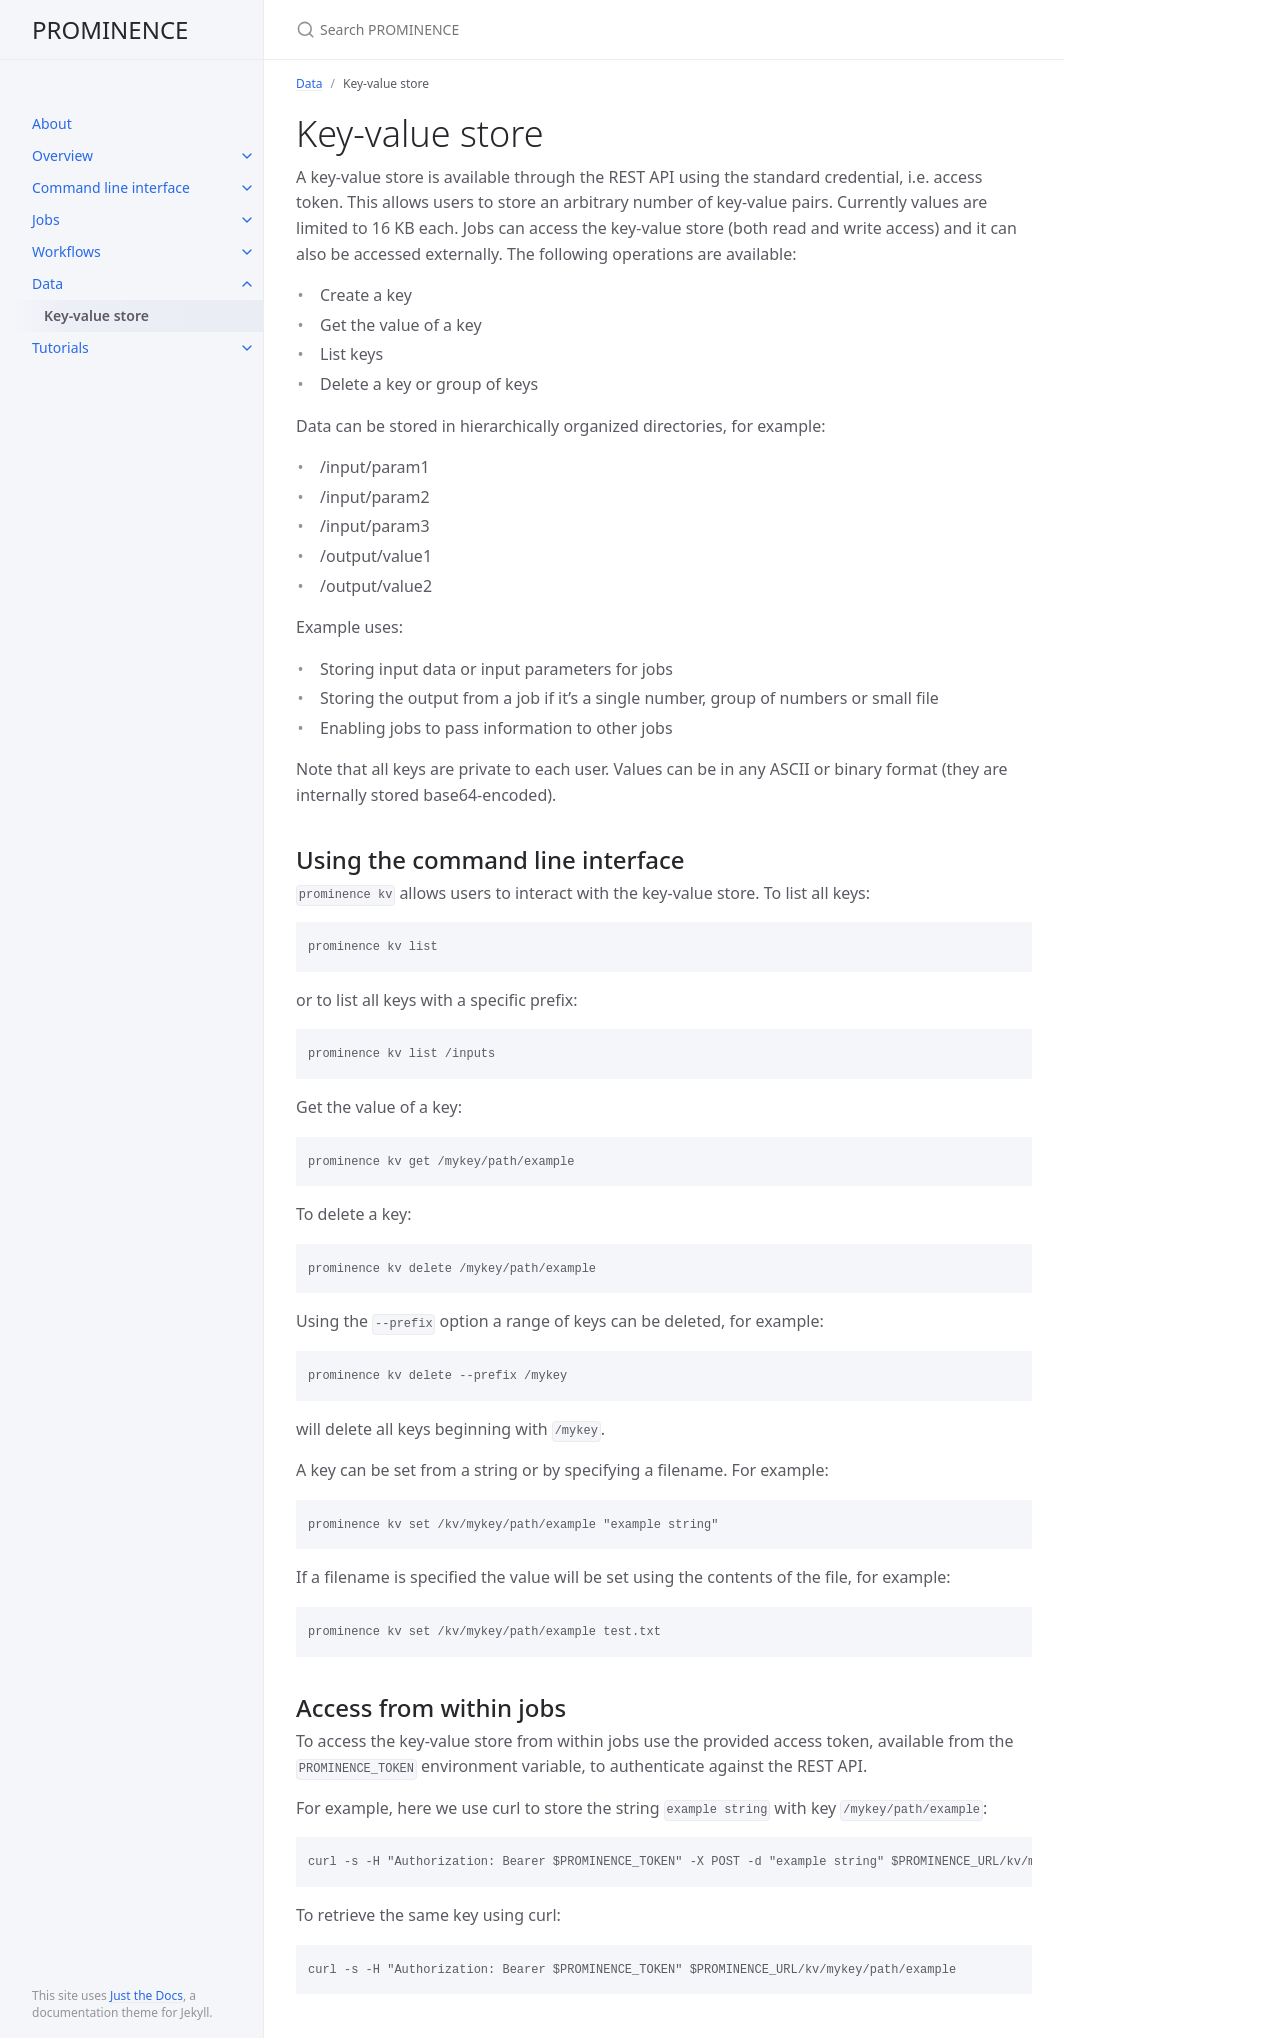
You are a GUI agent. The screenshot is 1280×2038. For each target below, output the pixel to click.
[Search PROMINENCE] (532, 29)
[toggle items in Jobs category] (247, 220)
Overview (62, 155)
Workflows (66, 251)
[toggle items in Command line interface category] (247, 188)
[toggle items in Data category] (247, 284)
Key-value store (96, 315)
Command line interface (111, 187)
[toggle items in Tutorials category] (247, 348)
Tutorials (60, 347)
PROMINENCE (110, 29)
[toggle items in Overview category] (247, 156)
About (52, 123)
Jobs (46, 219)
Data (47, 283)
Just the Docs (146, 1995)
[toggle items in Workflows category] (247, 252)
